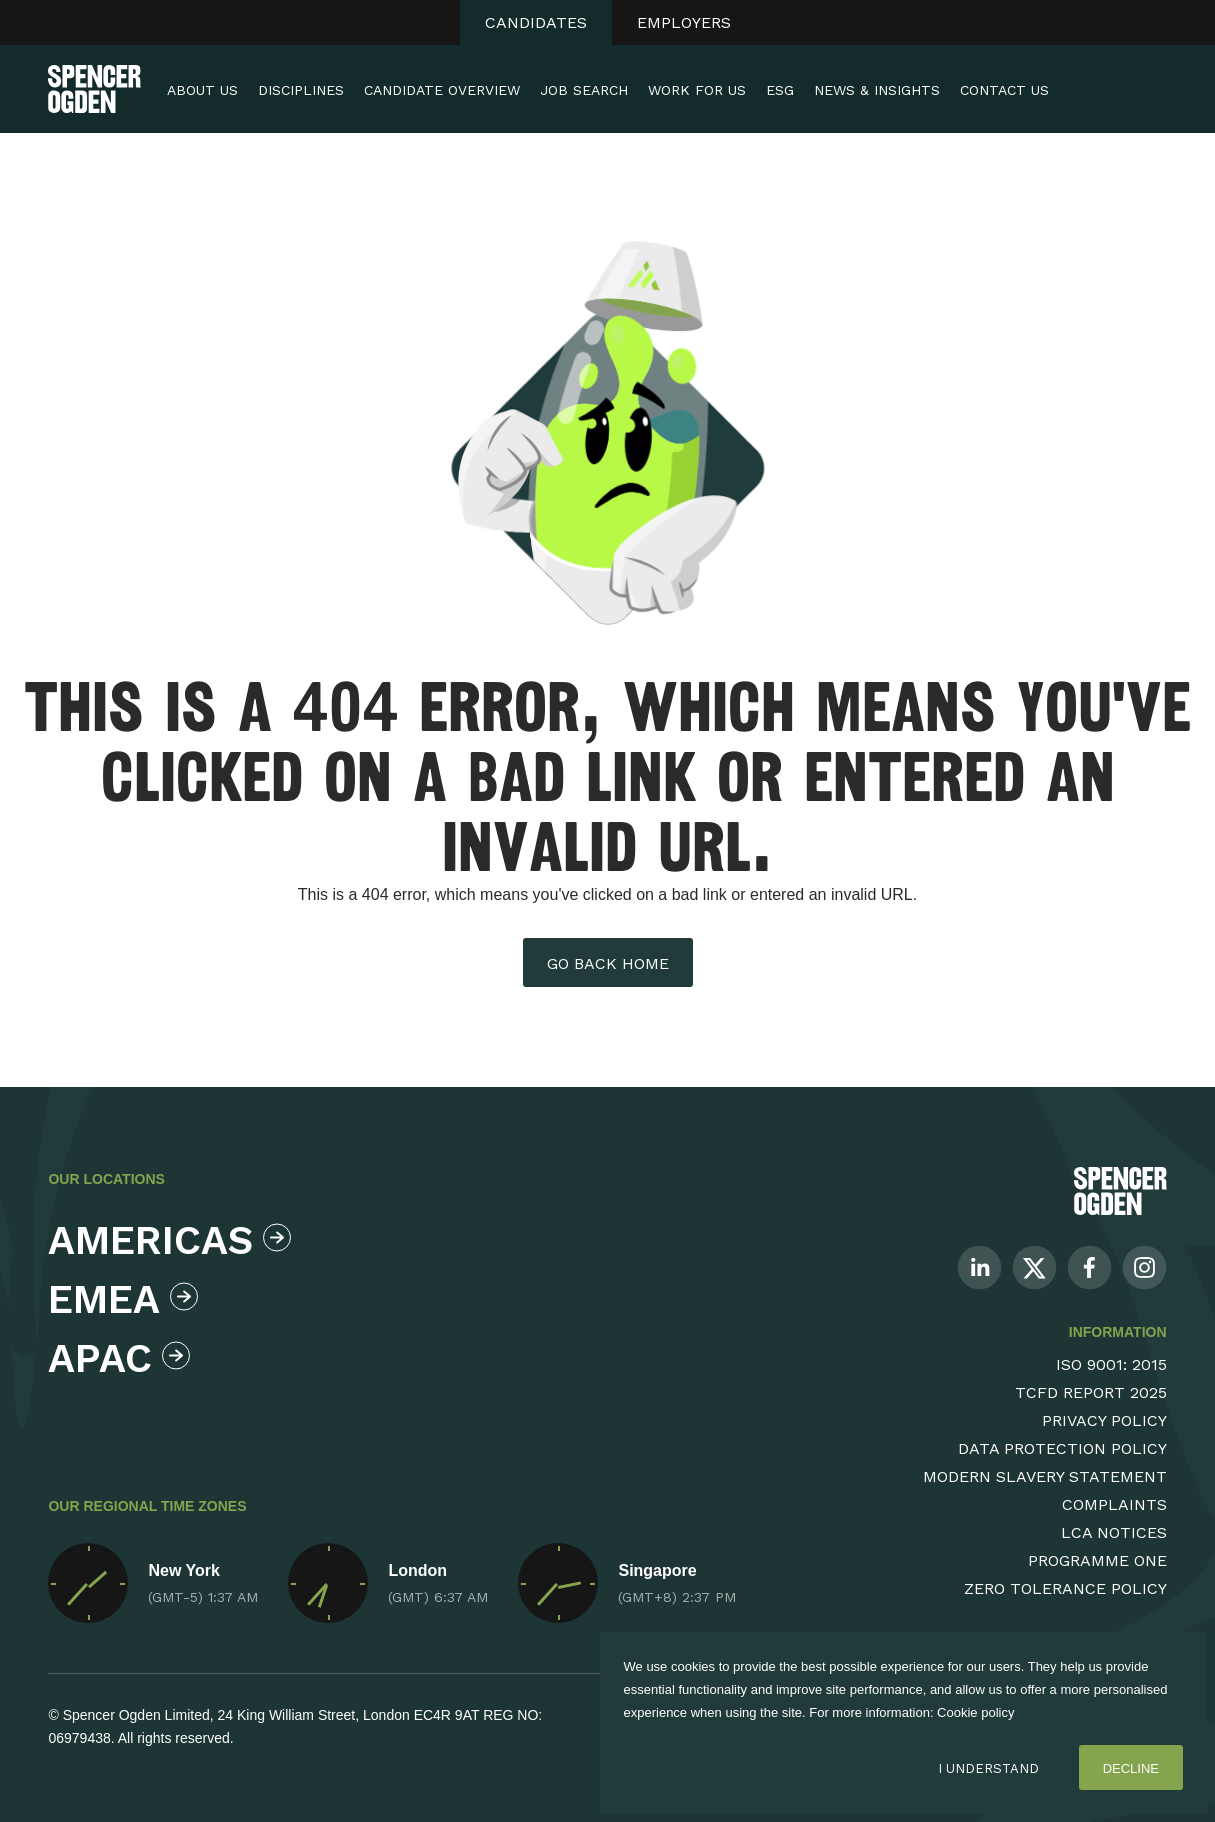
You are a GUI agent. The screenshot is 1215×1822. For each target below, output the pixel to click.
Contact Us (1004, 90)
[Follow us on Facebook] (1089, 1266)
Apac (119, 1358)
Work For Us (697, 90)
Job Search (584, 90)
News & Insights (877, 90)
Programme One (1097, 1560)
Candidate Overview (442, 90)
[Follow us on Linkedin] (979, 1266)
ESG (780, 90)
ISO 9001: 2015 (1111, 1364)
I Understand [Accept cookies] (988, 1768)
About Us (202, 90)
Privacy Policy (1104, 1420)
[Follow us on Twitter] (1034, 1266)
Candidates (536, 22)
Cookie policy (975, 1712)
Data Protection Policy (1062, 1448)
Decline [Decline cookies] (1131, 1768)
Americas (164, 1240)
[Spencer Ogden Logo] (1120, 1190)
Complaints (1114, 1504)
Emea (123, 1299)
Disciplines (301, 90)
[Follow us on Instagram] (1144, 1266)
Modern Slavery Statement (1045, 1476)
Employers (684, 22)
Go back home (608, 963)
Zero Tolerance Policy (1065, 1588)
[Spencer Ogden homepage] (94, 89)
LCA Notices (1114, 1532)
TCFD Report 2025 (1091, 1392)
